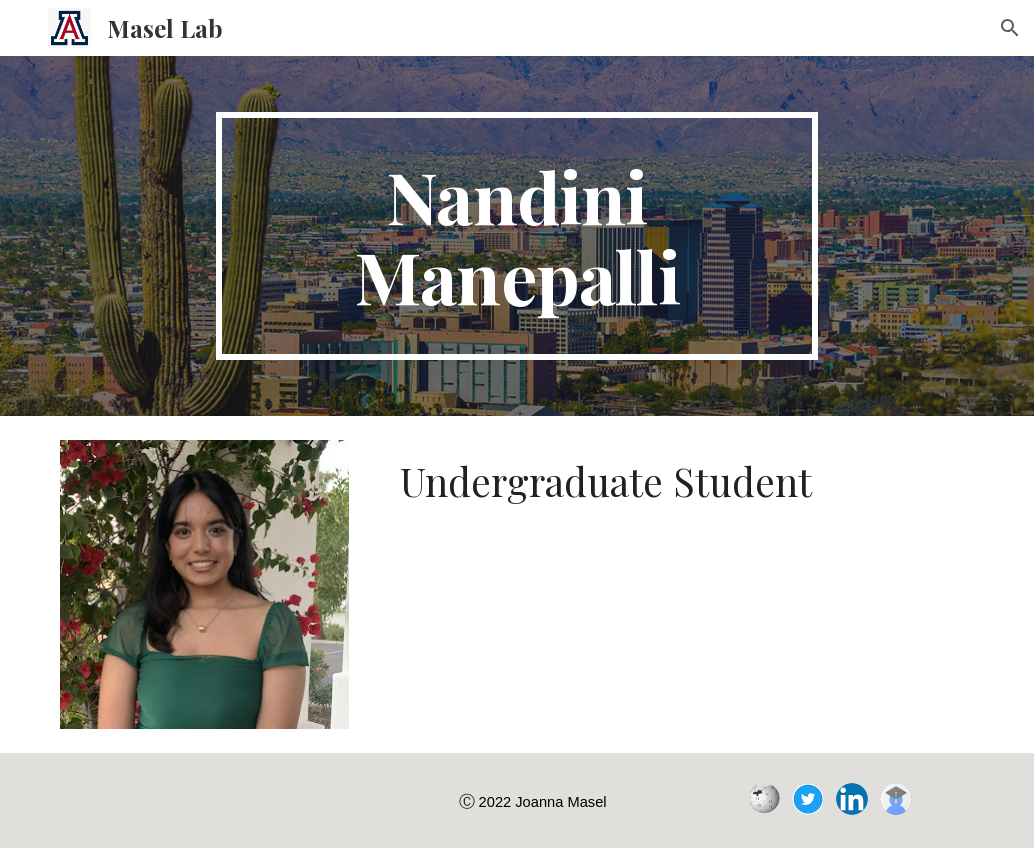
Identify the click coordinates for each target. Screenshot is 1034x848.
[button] (1010, 28)
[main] (517, 236)
